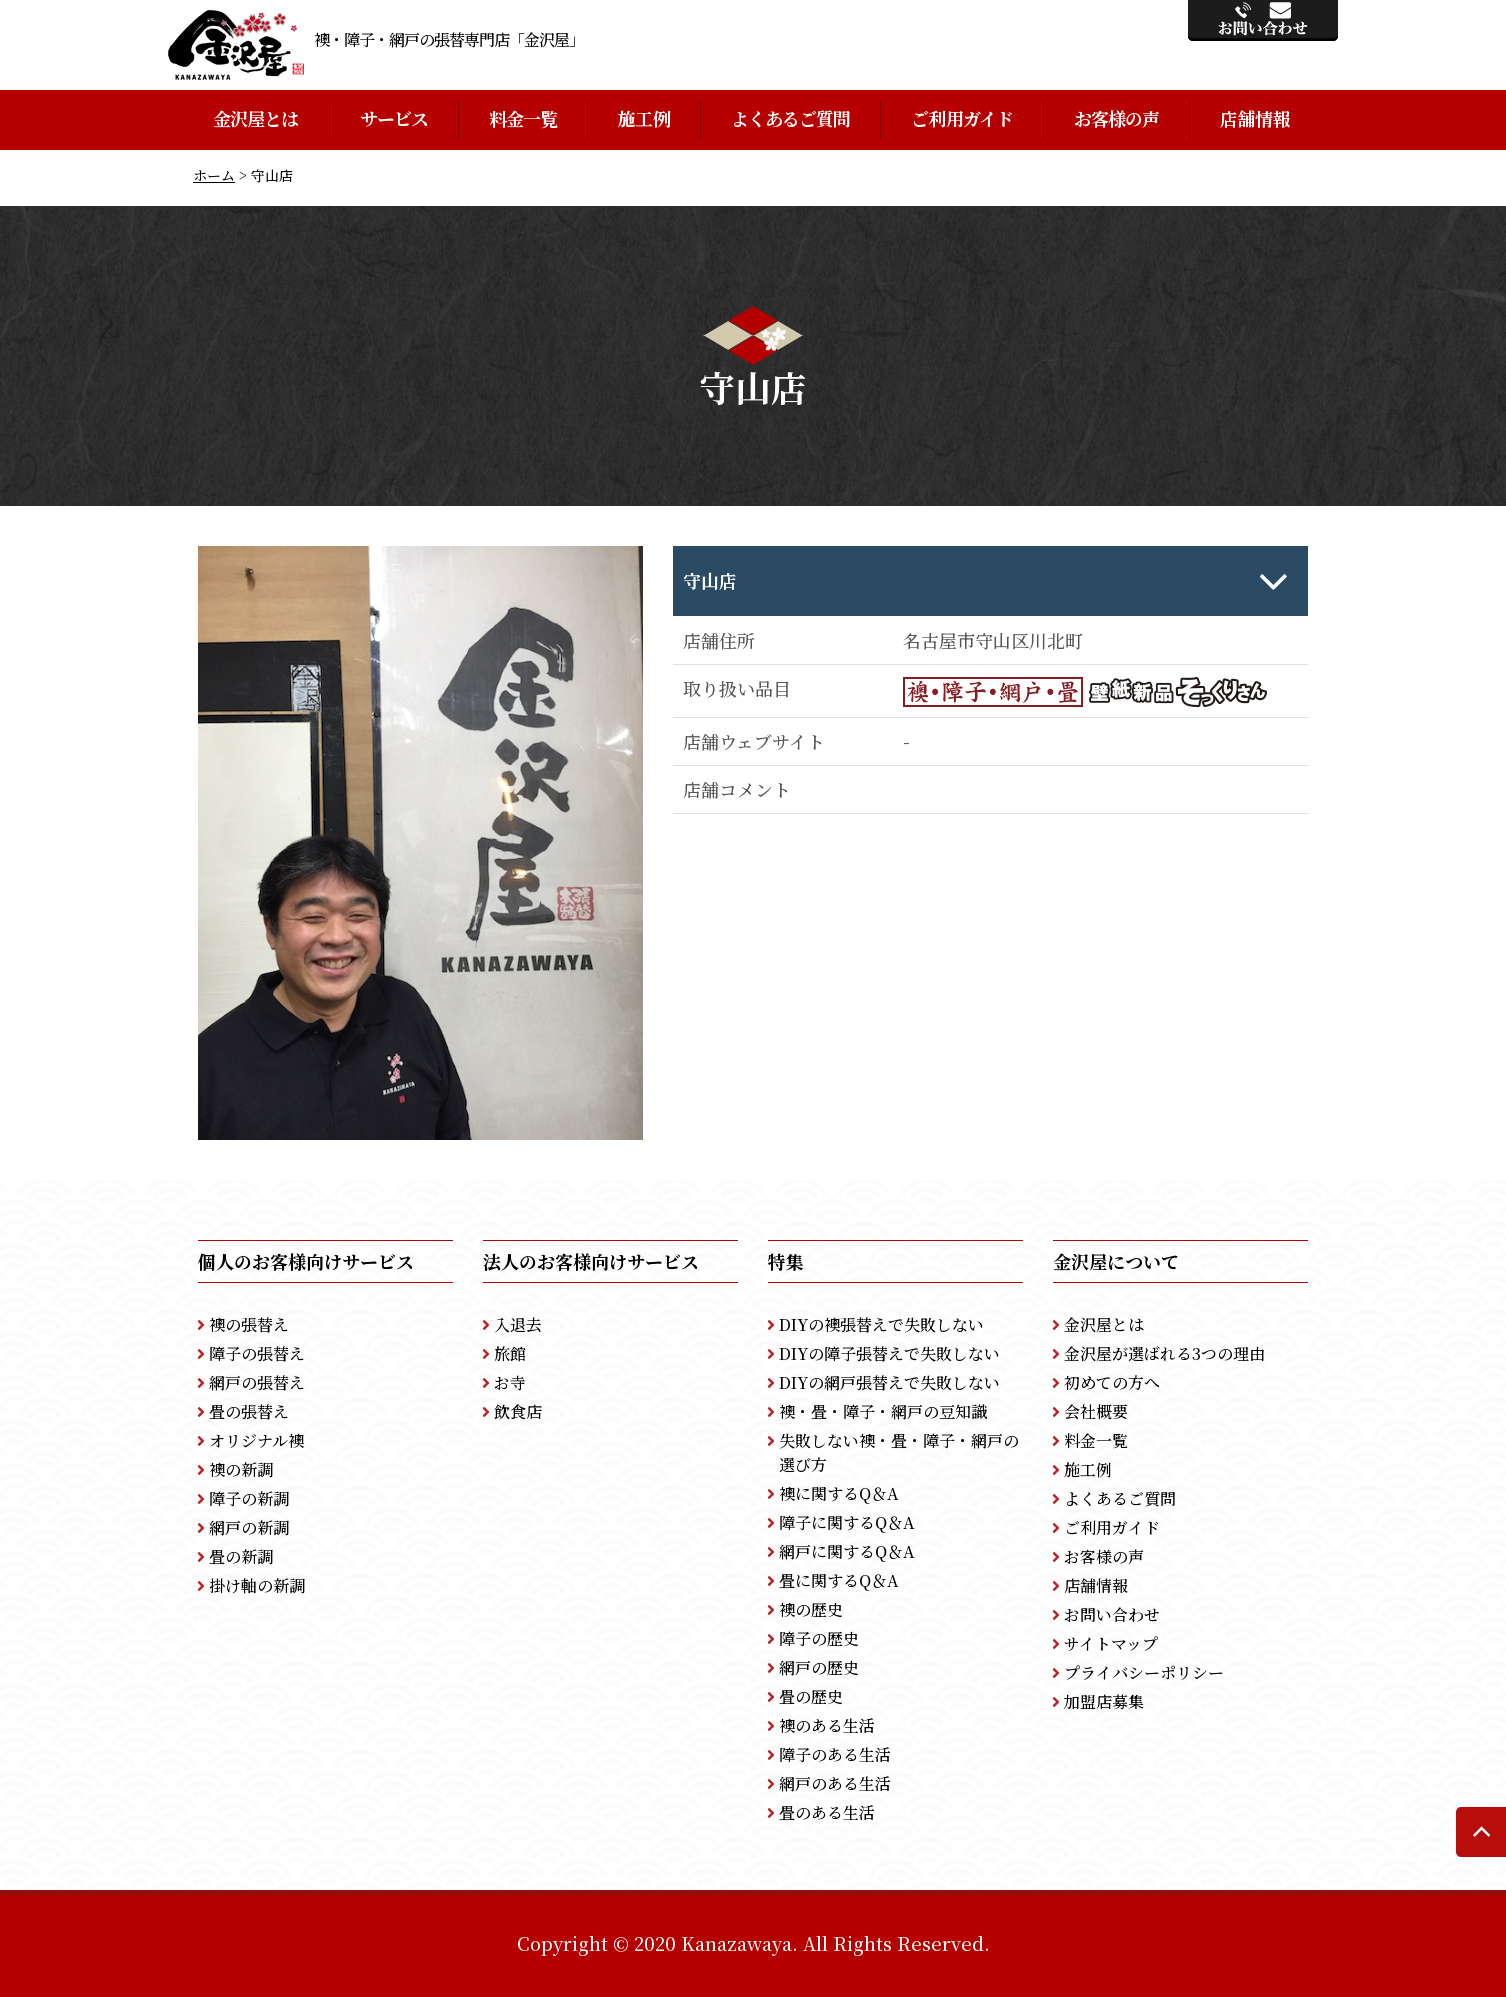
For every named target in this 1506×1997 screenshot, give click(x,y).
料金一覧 (523, 118)
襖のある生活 (827, 1725)
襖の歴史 (811, 1609)
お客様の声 (1117, 118)
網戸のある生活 (835, 1783)
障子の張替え (257, 1353)
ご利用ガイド (962, 118)
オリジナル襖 (256, 1440)
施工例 (643, 118)
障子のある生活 (835, 1754)
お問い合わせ (1112, 1614)
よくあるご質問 (791, 118)
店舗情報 (1254, 118)
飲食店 (518, 1411)
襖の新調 (241, 1469)
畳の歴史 (811, 1696)
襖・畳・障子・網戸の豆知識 (883, 1411)
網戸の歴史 (819, 1667)
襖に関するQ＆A (839, 1493)
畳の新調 (241, 1556)
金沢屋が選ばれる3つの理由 (1164, 1353)
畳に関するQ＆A (839, 1580)
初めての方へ (1112, 1382)
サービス (394, 118)
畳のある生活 (827, 1812)
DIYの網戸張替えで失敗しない (889, 1382)
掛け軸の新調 (257, 1585)
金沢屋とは (256, 118)
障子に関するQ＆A (847, 1522)
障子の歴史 (819, 1638)
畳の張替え (249, 1411)
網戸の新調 (249, 1527)
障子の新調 (249, 1498)
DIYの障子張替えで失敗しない (889, 1353)
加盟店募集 (1104, 1701)
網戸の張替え (257, 1382)
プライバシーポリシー (1144, 1672)
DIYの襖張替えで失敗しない (881, 1324)
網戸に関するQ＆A (847, 1551)
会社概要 (1096, 1411)
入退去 (518, 1324)
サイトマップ (1111, 1643)
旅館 (510, 1353)
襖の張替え (249, 1324)
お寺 (510, 1382)
